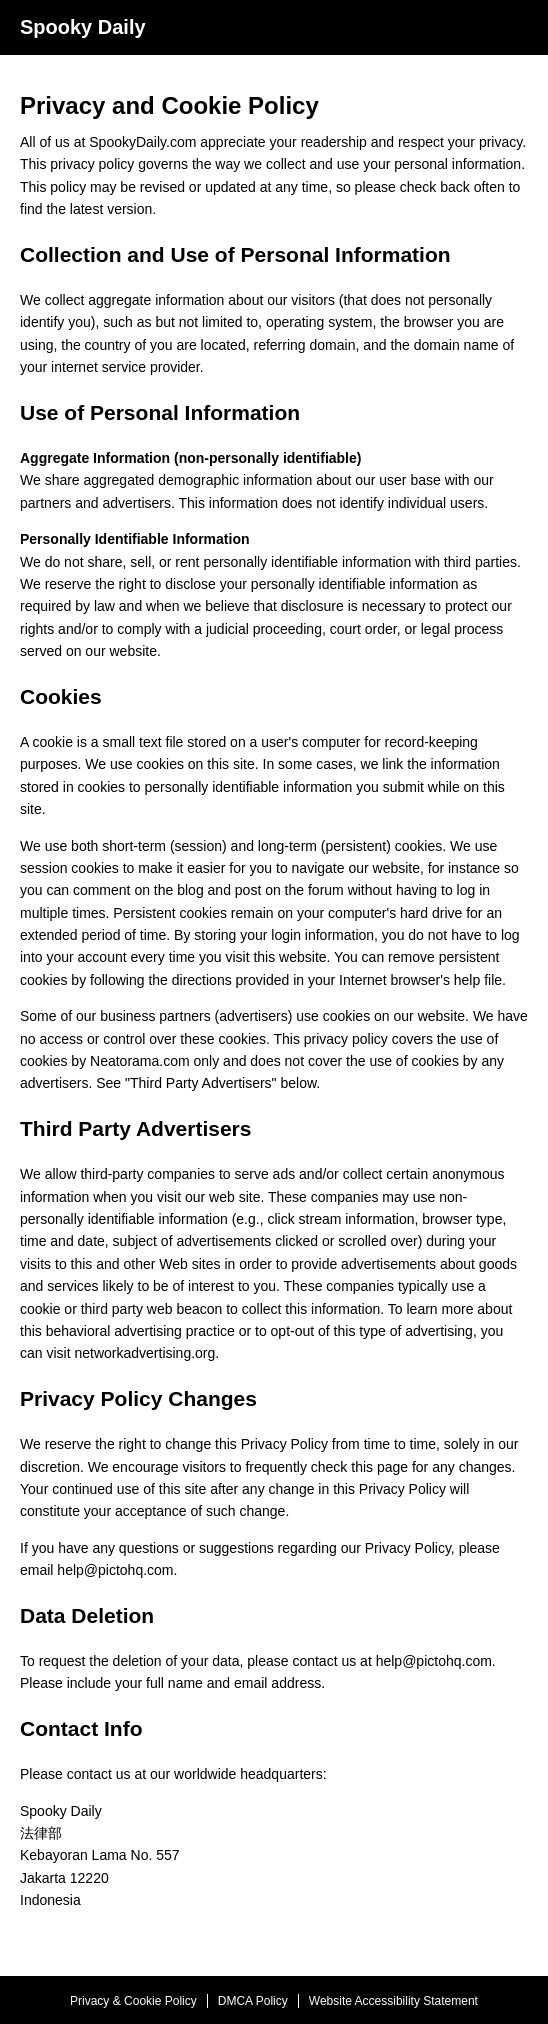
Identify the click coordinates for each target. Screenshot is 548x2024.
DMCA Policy (253, 2001)
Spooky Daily (83, 27)
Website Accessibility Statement (393, 2001)
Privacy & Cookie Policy (133, 2001)
